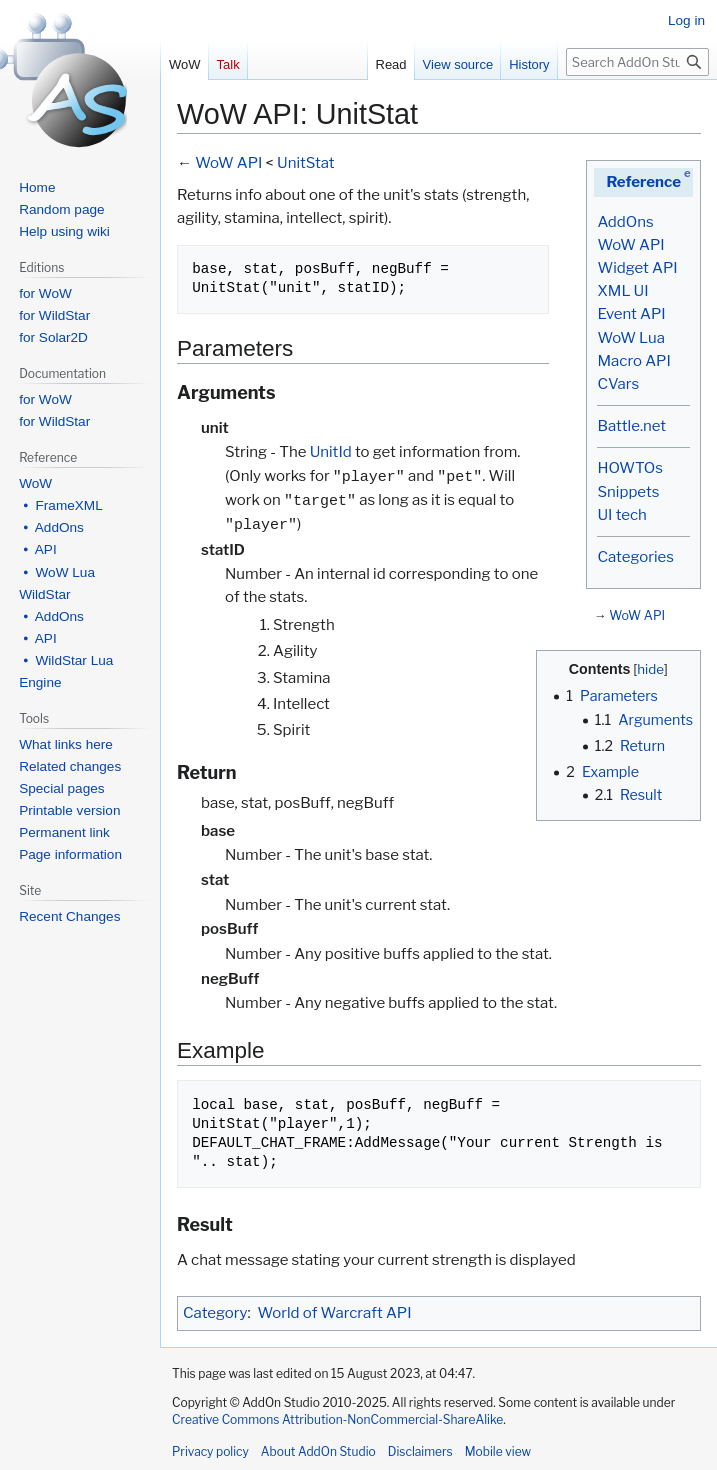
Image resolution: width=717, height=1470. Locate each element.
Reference (643, 182)
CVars (618, 384)
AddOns (625, 222)
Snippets (628, 492)
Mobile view (498, 1451)
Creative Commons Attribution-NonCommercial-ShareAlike (337, 1419)
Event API (631, 314)
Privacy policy (210, 1451)
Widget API (637, 268)
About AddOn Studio (318, 1451)
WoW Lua (631, 338)
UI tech (621, 515)
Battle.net (631, 426)
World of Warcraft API (335, 1313)
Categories (635, 557)
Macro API (633, 361)
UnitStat (306, 163)
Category (215, 1313)
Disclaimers (420, 1451)
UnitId (331, 452)
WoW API (630, 245)
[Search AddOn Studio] (637, 62)
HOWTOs (629, 468)
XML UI (622, 291)
